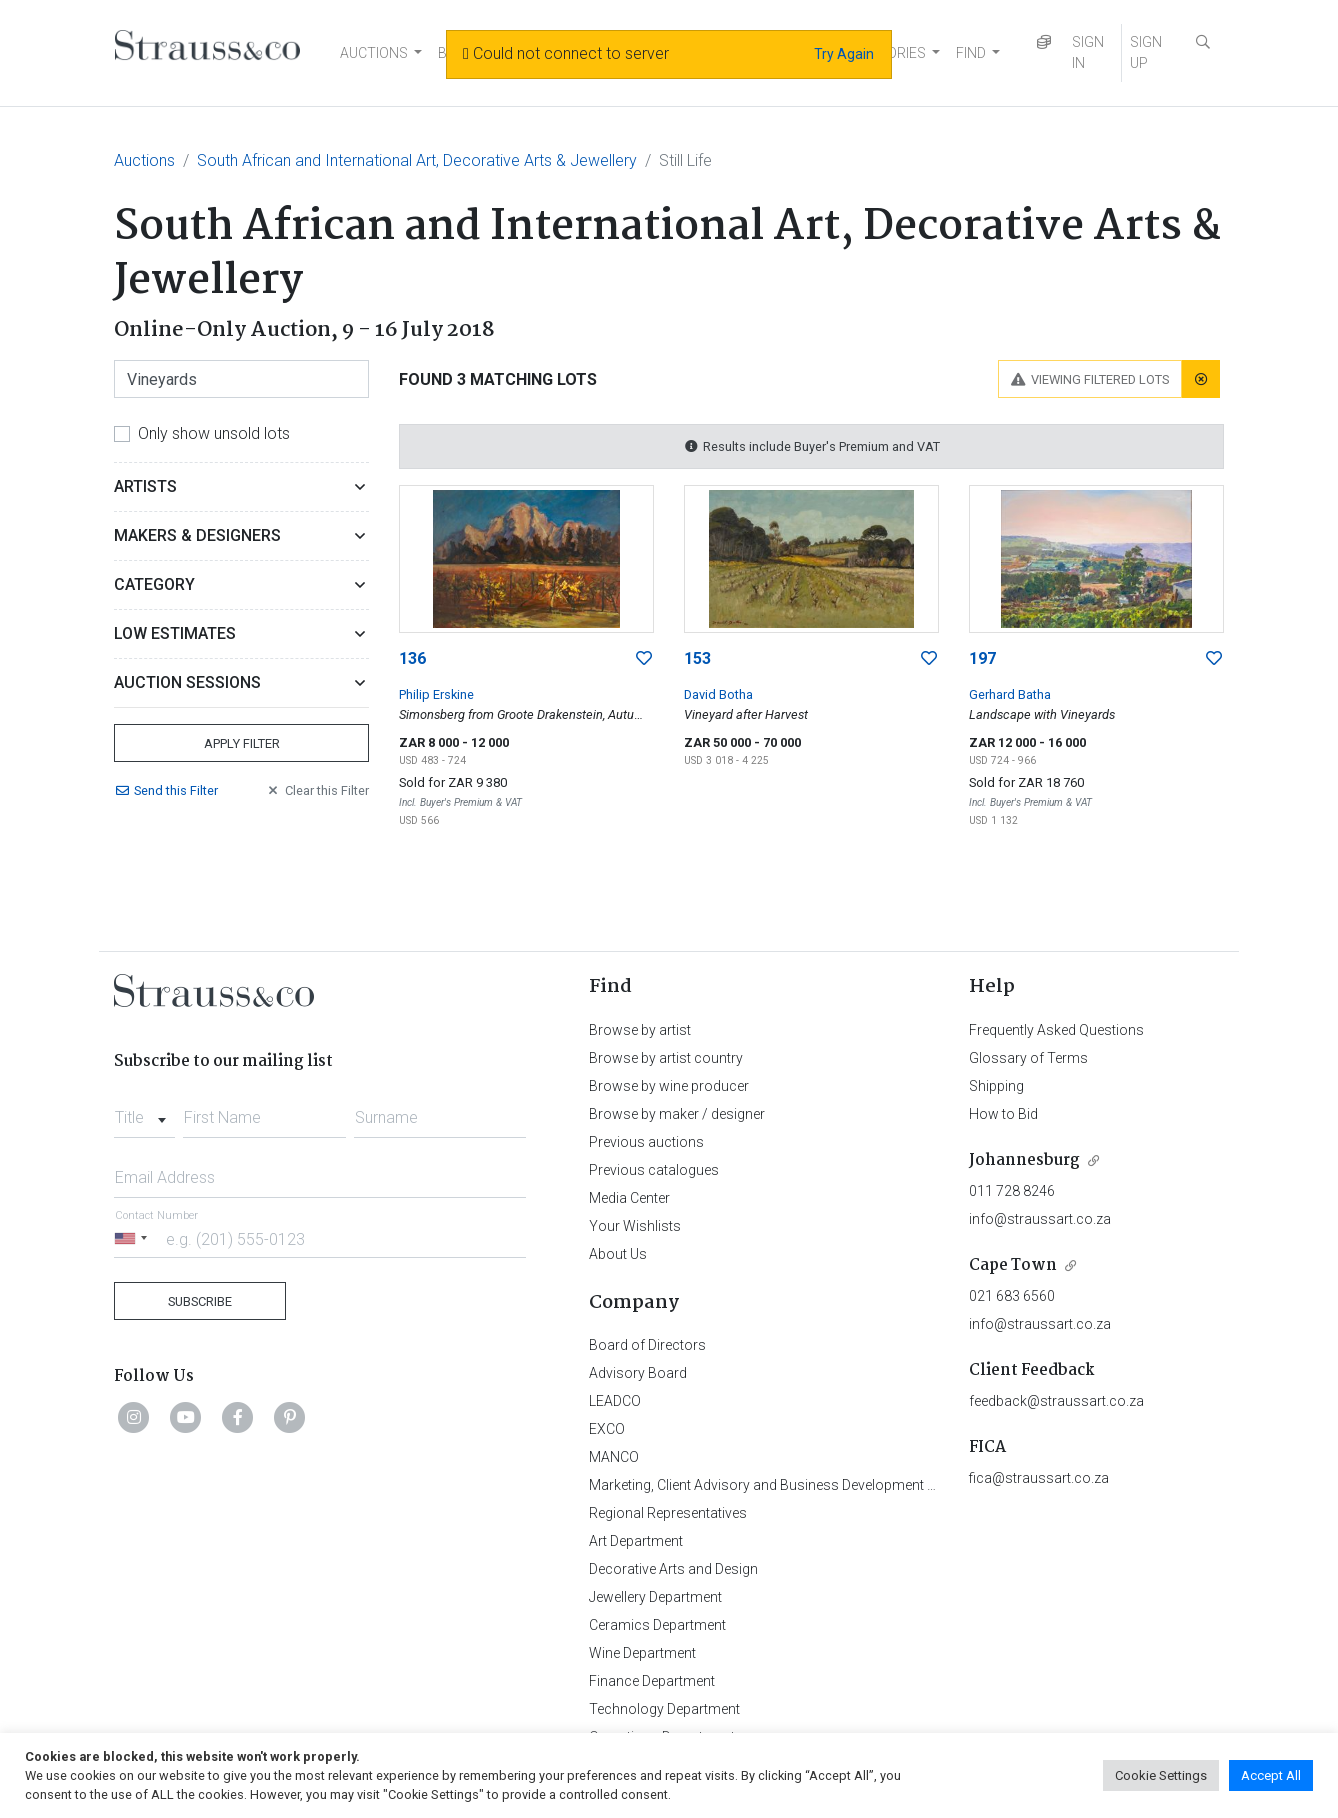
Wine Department (642, 1653)
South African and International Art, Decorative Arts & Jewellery (417, 160)
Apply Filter (242, 743)
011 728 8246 (1012, 1191)
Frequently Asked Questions (1056, 1030)
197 (982, 658)
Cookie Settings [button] (1161, 1775)
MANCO (614, 1457)
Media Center (629, 1198)
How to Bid (1003, 1114)
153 (697, 658)
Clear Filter (317, 790)
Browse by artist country (666, 1058)
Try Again (844, 54)
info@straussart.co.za (1040, 1219)
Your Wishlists (635, 1226)
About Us (618, 1254)
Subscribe (200, 1301)
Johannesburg (1024, 1160)
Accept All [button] (1271, 1775)
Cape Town (1013, 1265)
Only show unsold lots (214, 433)
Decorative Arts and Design (673, 1569)
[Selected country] (134, 1238)
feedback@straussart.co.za (1056, 1401)
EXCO (607, 1429)
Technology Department (664, 1709)
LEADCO (615, 1401)
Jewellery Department (655, 1597)
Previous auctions (646, 1142)
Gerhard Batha (1010, 694)
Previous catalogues (654, 1170)
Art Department (636, 1541)
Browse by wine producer (669, 1086)
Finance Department (652, 1681)
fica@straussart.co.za (1039, 1478)
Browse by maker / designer (677, 1114)
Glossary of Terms (1028, 1058)
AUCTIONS (374, 53)
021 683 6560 (1012, 1296)
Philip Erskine (436, 694)
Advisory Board (638, 1373)
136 (412, 658)
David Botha (718, 694)
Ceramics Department (657, 1625)
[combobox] (144, 1112)
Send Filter (166, 790)
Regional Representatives (668, 1513)
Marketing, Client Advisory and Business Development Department (794, 1485)
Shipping (996, 1086)
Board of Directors (647, 1345)
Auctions (144, 160)
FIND (971, 53)
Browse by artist (640, 1030)
